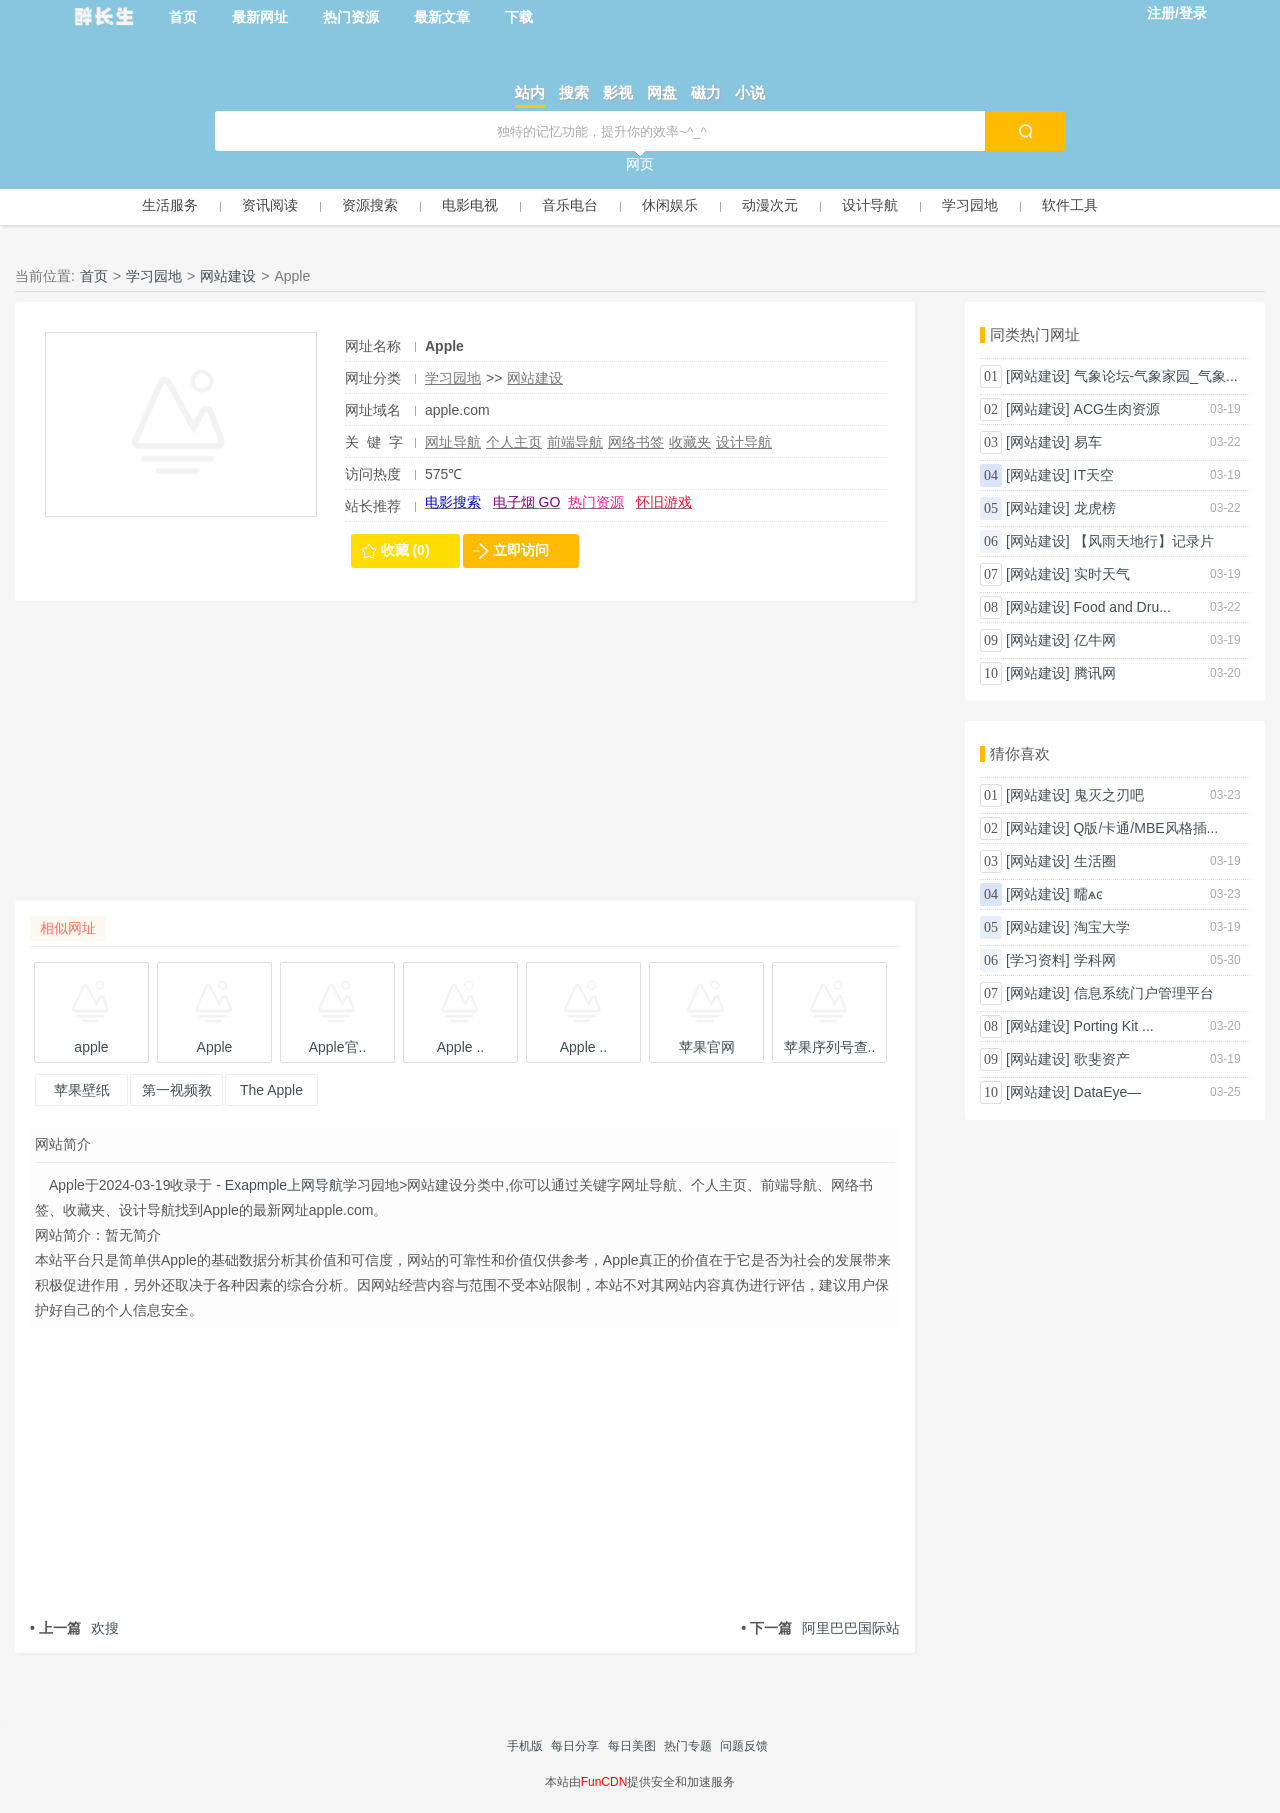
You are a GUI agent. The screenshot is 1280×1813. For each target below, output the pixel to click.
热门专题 (688, 1746)
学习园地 (970, 205)
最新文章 (442, 17)
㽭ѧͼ (1088, 894)
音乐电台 (570, 205)
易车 (1088, 442)
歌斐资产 (1102, 1059)
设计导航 (870, 205)
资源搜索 (370, 205)
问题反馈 (744, 1746)
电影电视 (470, 205)
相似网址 (68, 928)
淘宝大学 (1102, 927)
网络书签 (636, 442)
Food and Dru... (1122, 607)
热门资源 (351, 17)
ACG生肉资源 (1117, 409)
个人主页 (514, 442)
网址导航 (453, 442)
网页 (640, 164)
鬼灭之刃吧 (1109, 795)
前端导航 (575, 442)
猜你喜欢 (1020, 753)
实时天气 (1102, 574)
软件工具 (1070, 205)
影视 (618, 92)
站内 (530, 92)
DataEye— (1108, 1092)
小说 (750, 92)
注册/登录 (1177, 13)
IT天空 (1094, 475)
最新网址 (260, 17)
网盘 (662, 92)
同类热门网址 (1035, 334)
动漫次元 (770, 205)
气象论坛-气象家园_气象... (1156, 376)
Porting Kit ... (1114, 1026)
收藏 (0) (405, 550)
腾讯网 (1095, 673)
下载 (519, 17)
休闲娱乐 (670, 205)
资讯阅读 (270, 205)
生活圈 (1095, 861)
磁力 (706, 92)
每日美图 (632, 1746)
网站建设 (228, 276)
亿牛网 (1095, 640)
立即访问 (521, 550)
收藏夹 (690, 442)
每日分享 (575, 1746)
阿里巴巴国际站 (820, 1628)
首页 (183, 17)
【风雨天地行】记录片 (1144, 541)
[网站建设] (1038, 376)
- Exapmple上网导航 (277, 1185)
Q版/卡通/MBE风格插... (1146, 828)
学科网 (1095, 960)
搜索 (574, 92)
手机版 (525, 1746)
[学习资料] (1038, 960)
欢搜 (74, 1628)
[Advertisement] (465, 761)
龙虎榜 (1095, 508)
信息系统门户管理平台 (1144, 993)
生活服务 (170, 205)
